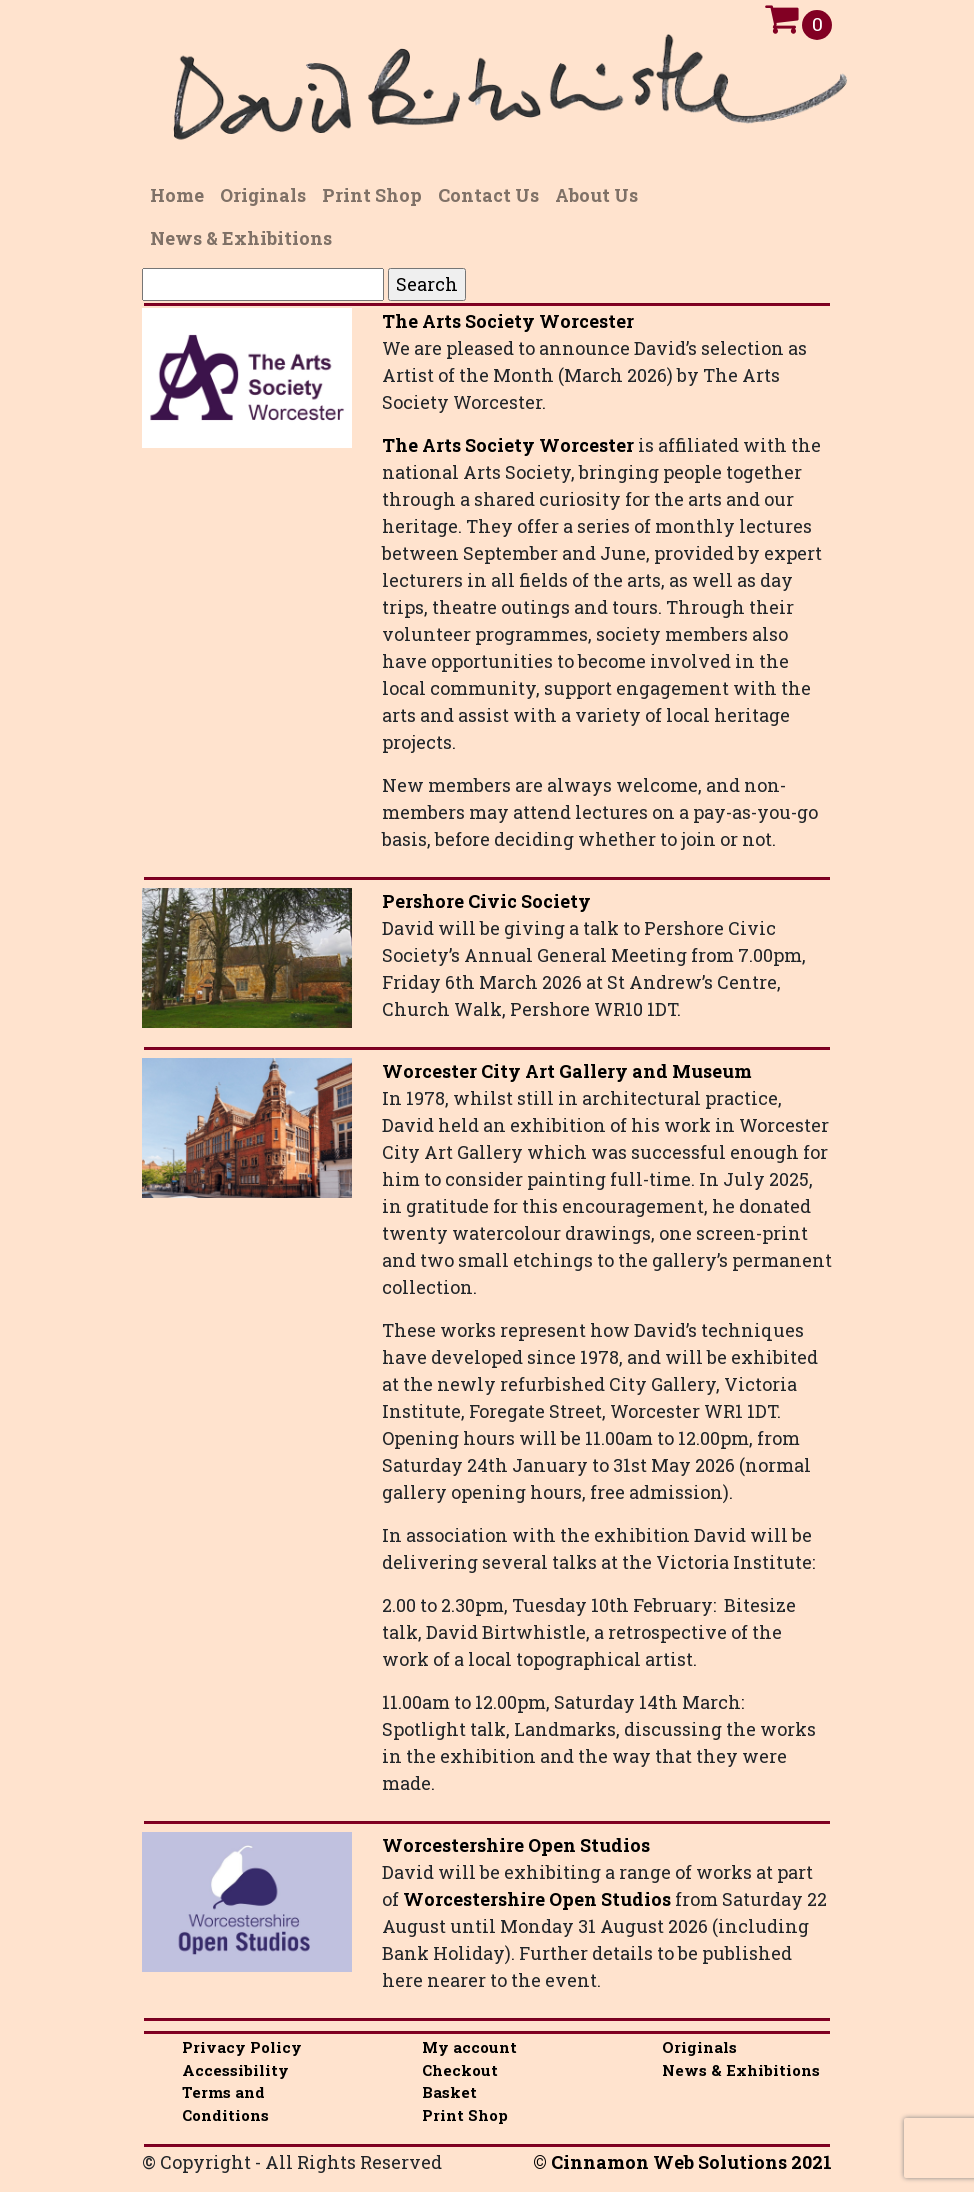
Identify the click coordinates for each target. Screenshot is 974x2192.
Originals (699, 2047)
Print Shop (465, 2115)
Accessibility (235, 2070)
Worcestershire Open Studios (516, 1845)
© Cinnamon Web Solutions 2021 (682, 2162)
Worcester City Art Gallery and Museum (567, 1071)
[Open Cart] (781, 24)
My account (469, 2047)
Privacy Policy (242, 2047)
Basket (449, 2092)
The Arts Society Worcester (508, 321)
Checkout (460, 2070)
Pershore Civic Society (486, 901)
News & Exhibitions (741, 2070)
